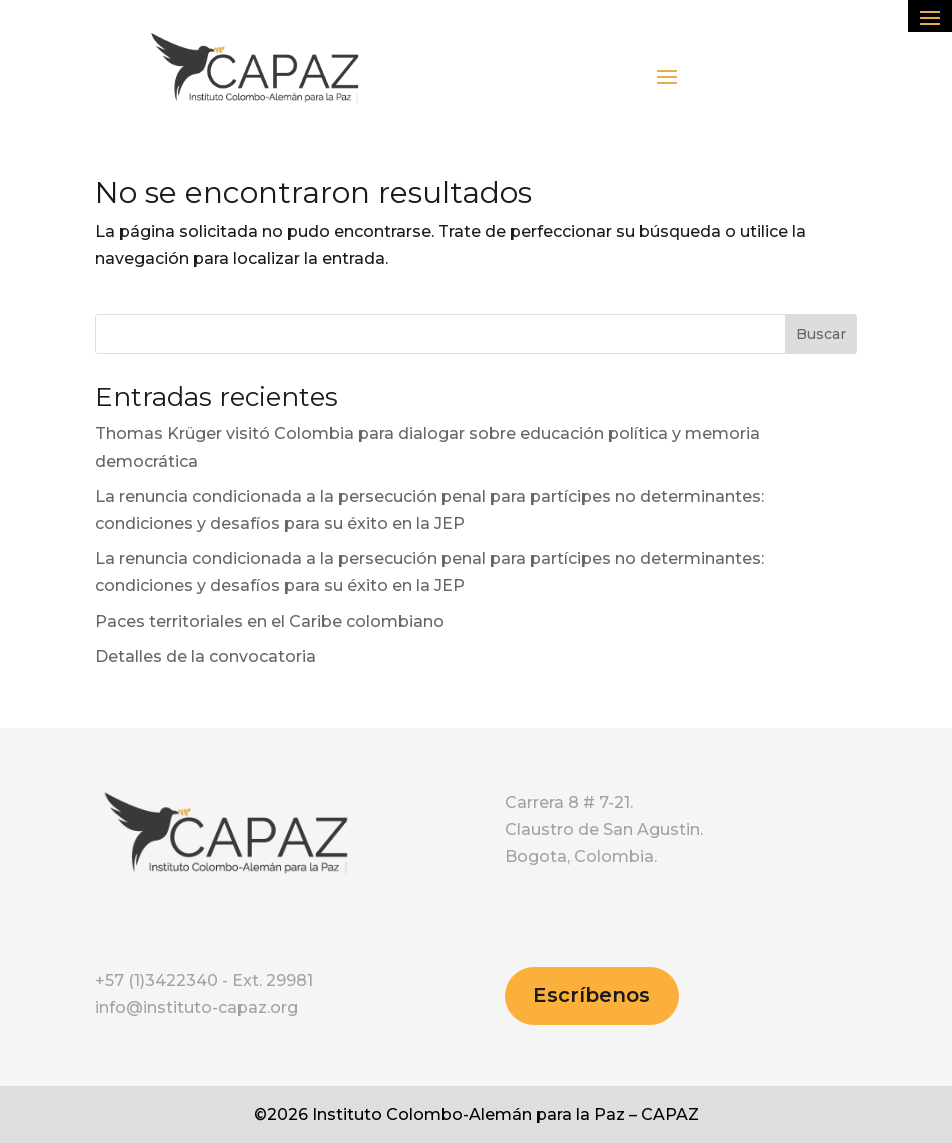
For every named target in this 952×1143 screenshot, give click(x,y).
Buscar (821, 334)
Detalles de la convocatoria (205, 656)
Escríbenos (591, 995)
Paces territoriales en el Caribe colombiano (269, 621)
